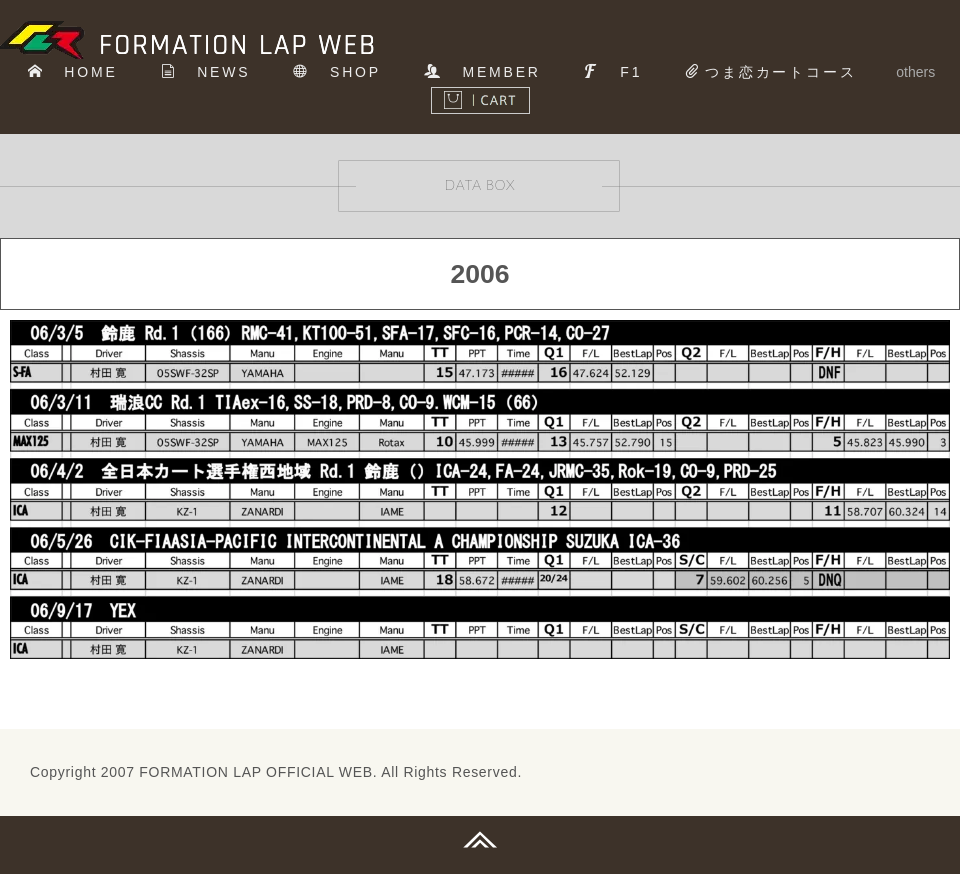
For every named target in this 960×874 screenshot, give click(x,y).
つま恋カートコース (770, 72)
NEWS (206, 72)
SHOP (337, 72)
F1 (613, 72)
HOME (73, 72)
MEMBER (482, 72)
